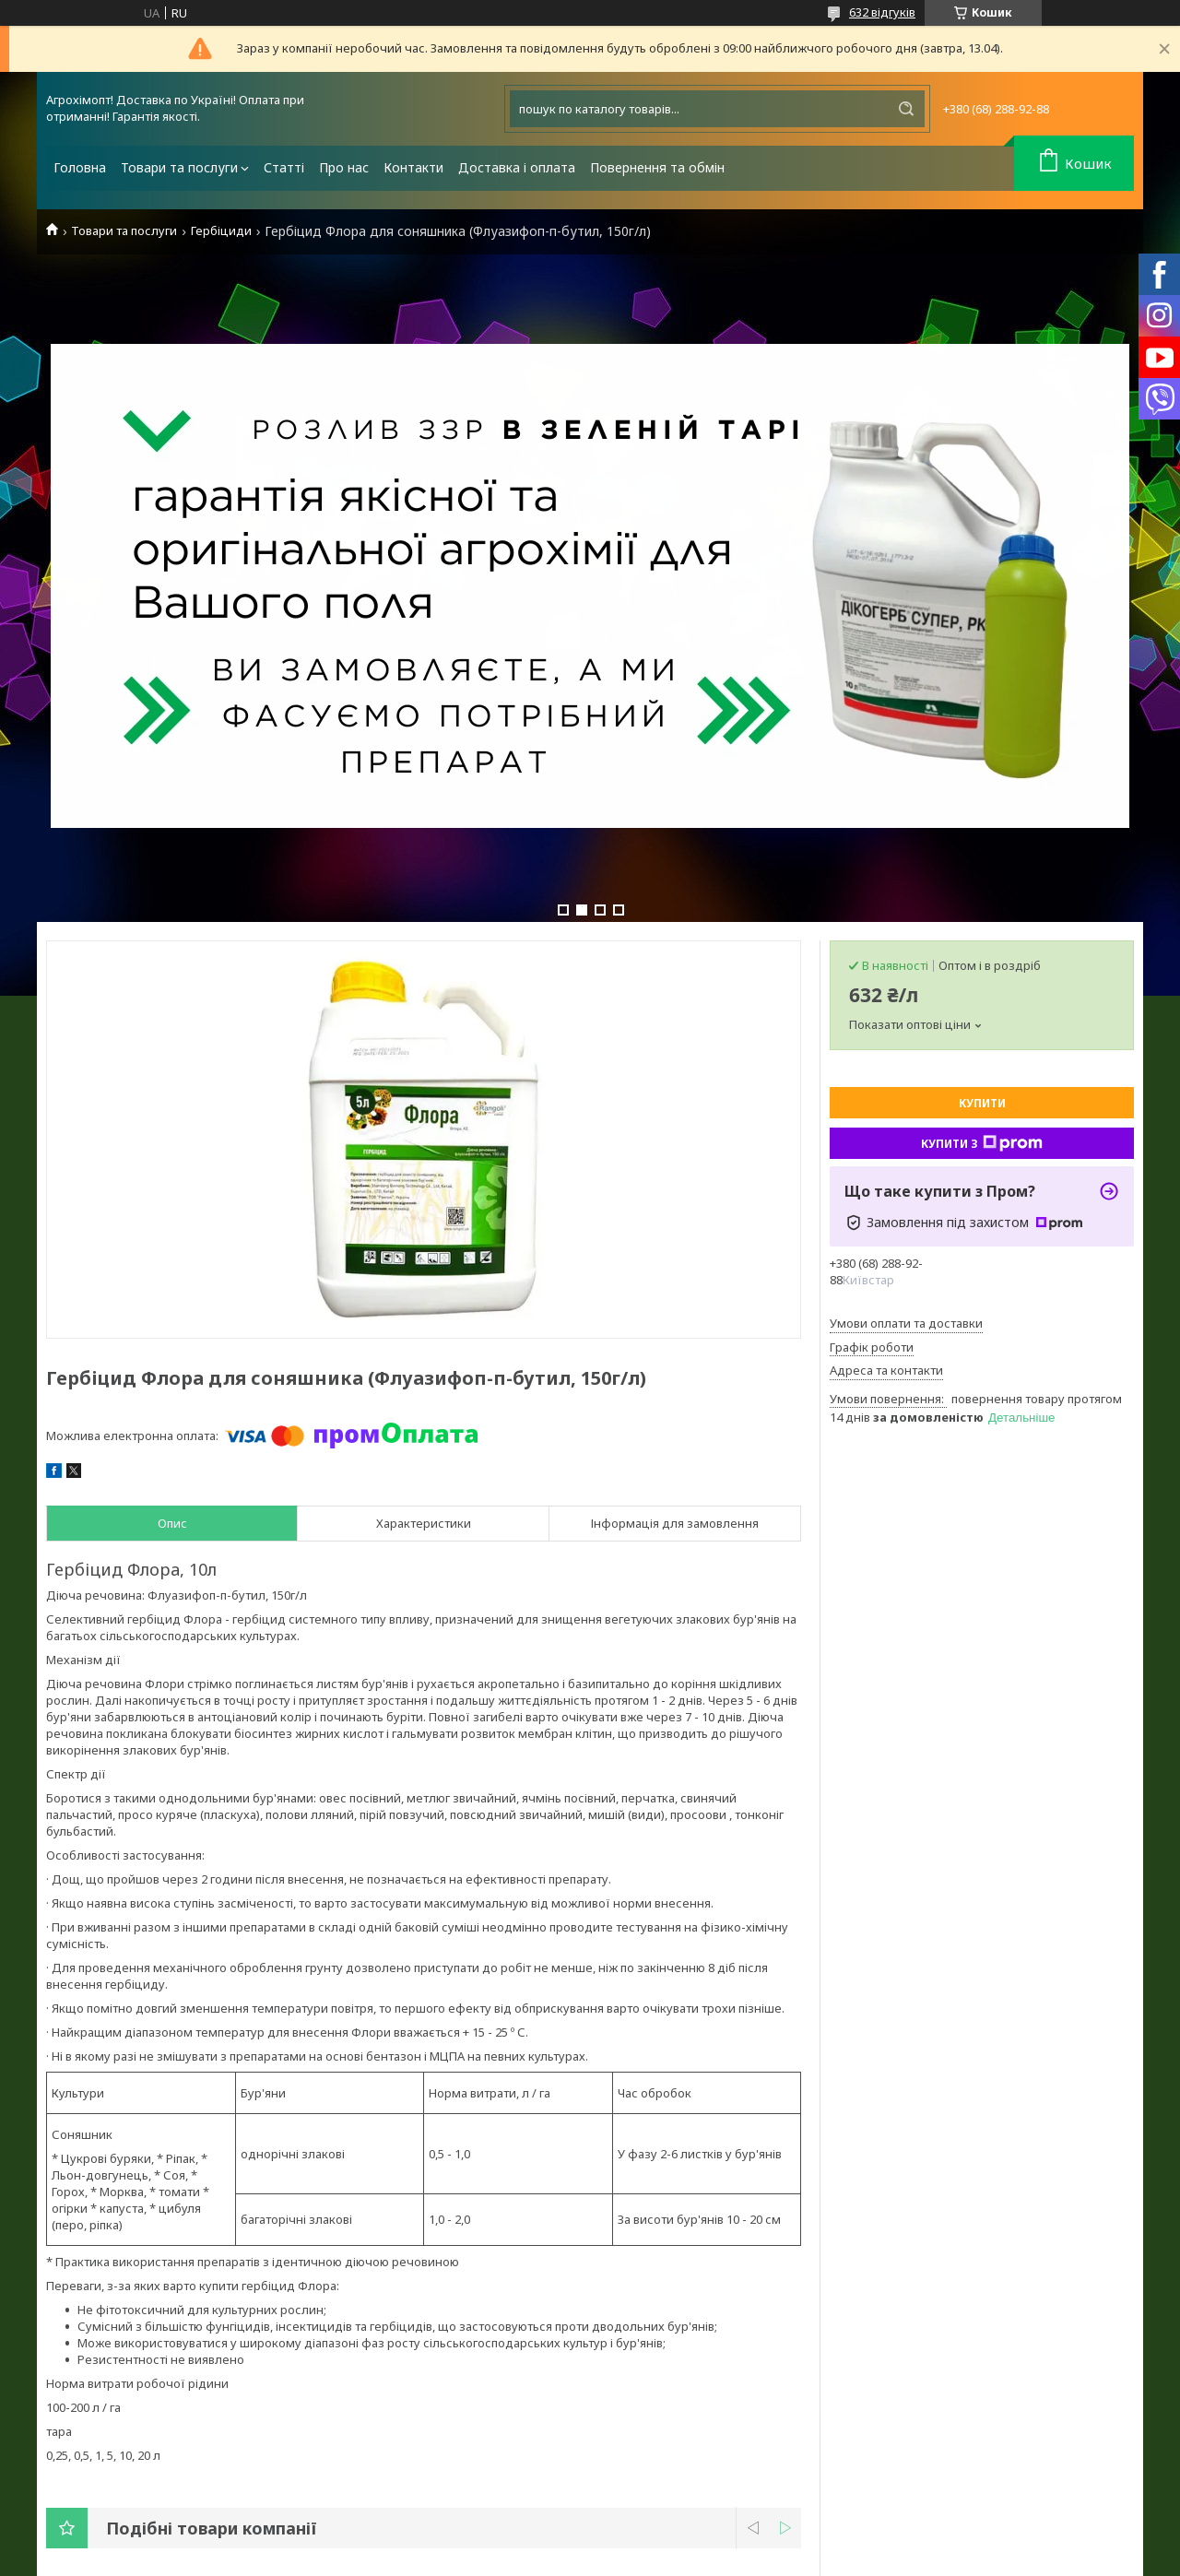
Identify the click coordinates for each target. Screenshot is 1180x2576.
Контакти (413, 167)
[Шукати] (906, 108)
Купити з (982, 1143)
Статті (284, 167)
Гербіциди (221, 231)
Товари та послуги (179, 167)
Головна (79, 167)
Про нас (344, 167)
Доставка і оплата (516, 167)
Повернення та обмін (657, 167)
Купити (982, 1103)
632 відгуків (882, 12)
